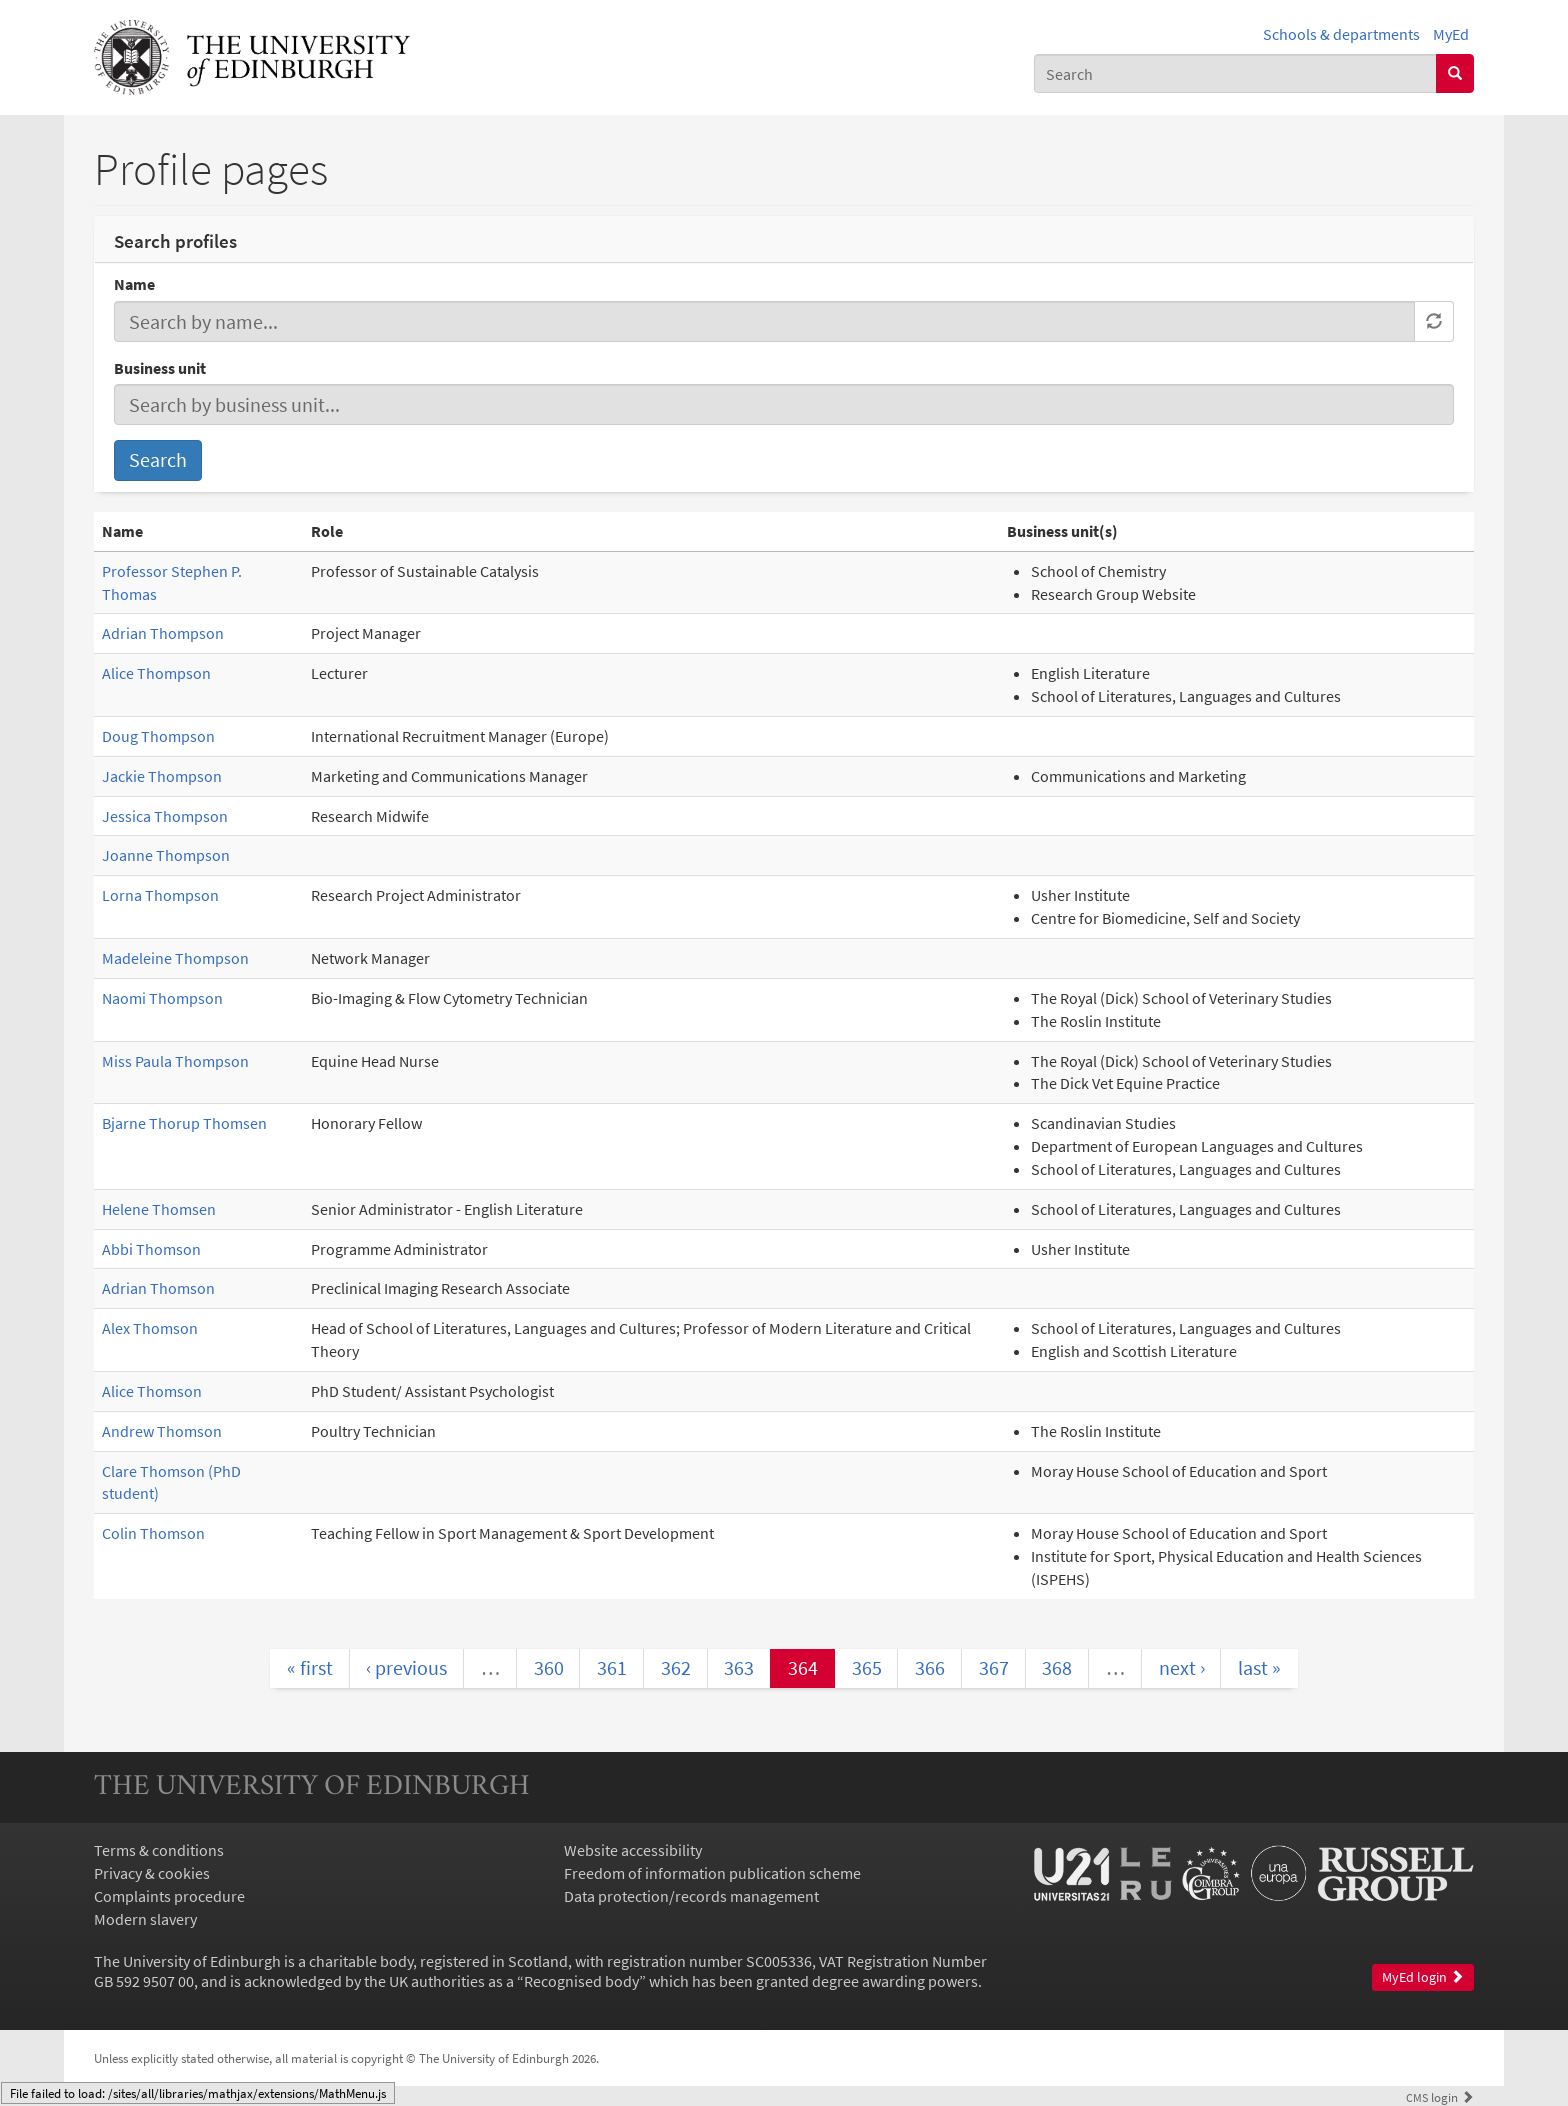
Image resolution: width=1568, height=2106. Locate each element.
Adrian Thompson (163, 633)
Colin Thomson (153, 1533)
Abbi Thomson (151, 1249)
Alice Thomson (152, 1391)
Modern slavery (145, 1919)
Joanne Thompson (166, 855)
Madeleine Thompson (175, 958)
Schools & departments (1341, 34)
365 (867, 1667)
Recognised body (581, 1981)
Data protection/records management (691, 1896)
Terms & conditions (159, 1850)
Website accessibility (633, 1850)
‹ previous (406, 1667)
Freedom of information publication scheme (712, 1873)
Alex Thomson (150, 1328)
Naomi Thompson (162, 998)
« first (310, 1667)
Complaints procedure (169, 1896)
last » (1259, 1667)
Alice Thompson (156, 673)
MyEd (1451, 34)
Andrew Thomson (162, 1431)
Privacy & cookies (152, 1873)
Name (134, 284)
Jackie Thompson (162, 776)
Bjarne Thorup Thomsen (184, 1123)
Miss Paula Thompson (175, 1061)
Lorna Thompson (160, 895)
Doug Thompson (158, 736)
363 (739, 1667)
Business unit (160, 368)
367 (994, 1667)
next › (1182, 1667)
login (1440, 2097)
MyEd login (1423, 1977)
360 (549, 1667)
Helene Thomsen (159, 1209)
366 (930, 1667)
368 (1057, 1667)
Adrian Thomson (158, 1288)
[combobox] (1235, 73)
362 (676, 1667)
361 (612, 1667)
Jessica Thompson (165, 816)
